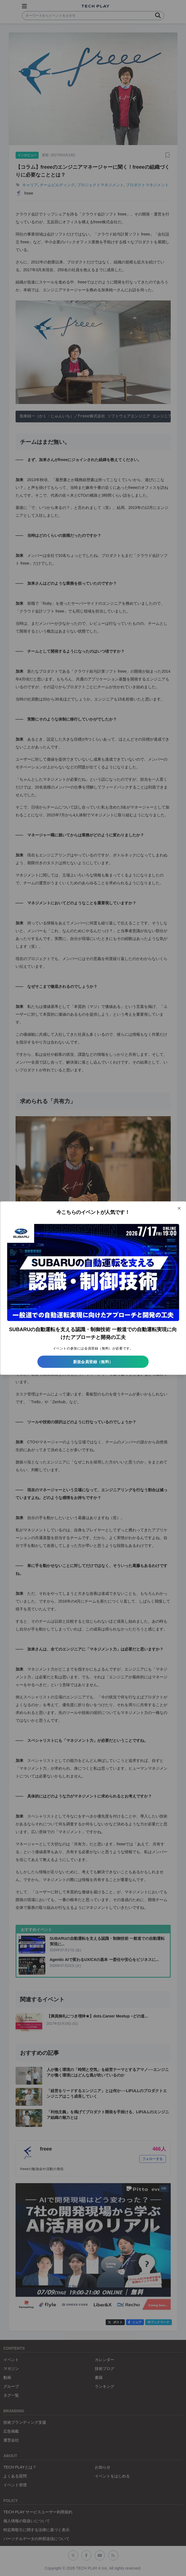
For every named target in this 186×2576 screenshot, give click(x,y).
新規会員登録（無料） (93, 1361)
